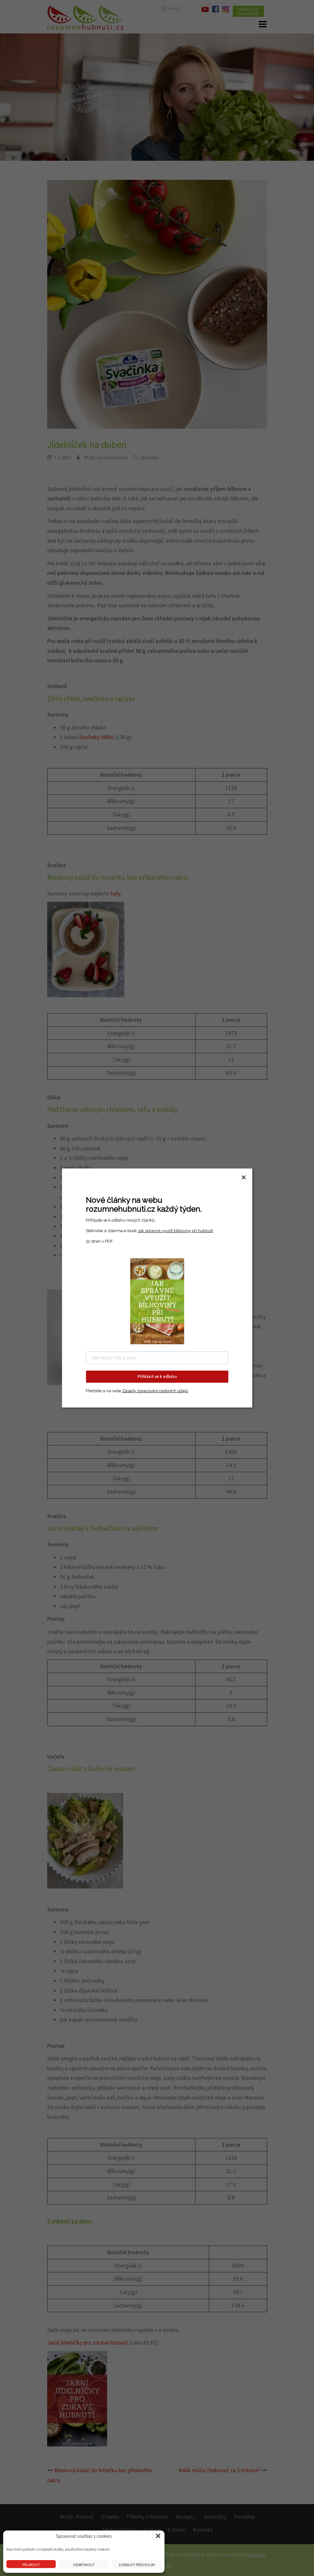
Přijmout (31, 2564)
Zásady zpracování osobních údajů (155, 1390)
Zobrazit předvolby (136, 2564)
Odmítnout (84, 2564)
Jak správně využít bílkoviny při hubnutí (175, 1230)
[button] (158, 2536)
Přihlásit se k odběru (157, 1376)
